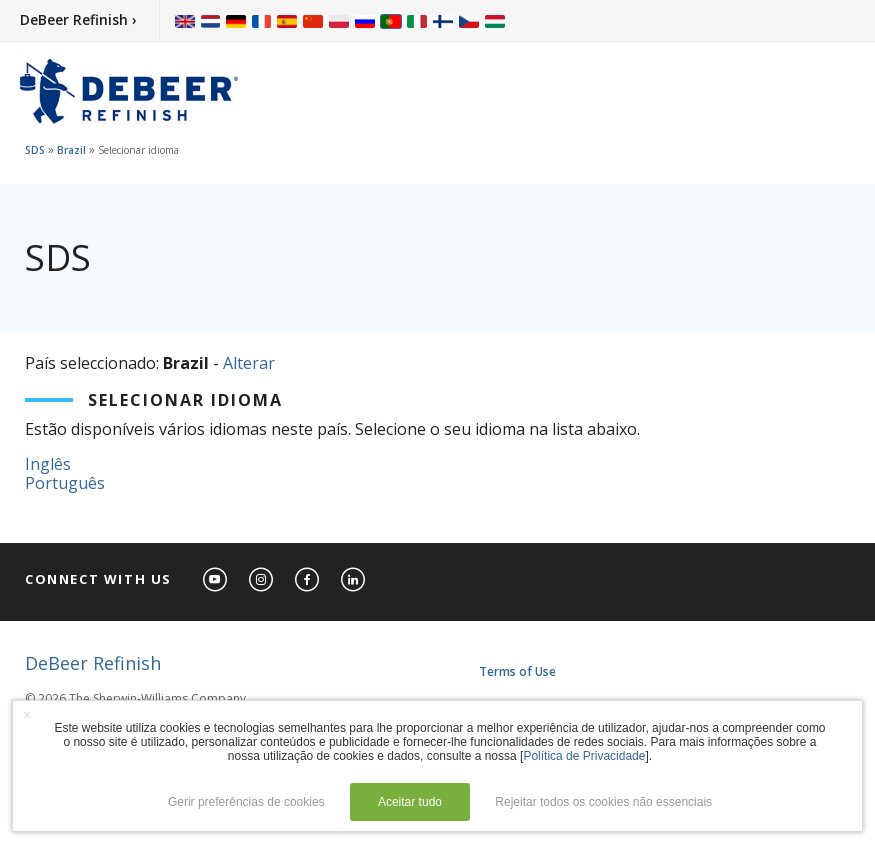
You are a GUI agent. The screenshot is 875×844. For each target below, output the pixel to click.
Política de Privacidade (584, 756)
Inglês (48, 464)
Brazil (71, 150)
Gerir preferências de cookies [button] (246, 802)
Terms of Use (517, 671)
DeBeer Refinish (93, 663)
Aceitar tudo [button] (410, 802)
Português (65, 483)
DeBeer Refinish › (78, 19)
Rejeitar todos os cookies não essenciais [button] (603, 802)
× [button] (27, 715)
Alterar (249, 363)
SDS (35, 150)
